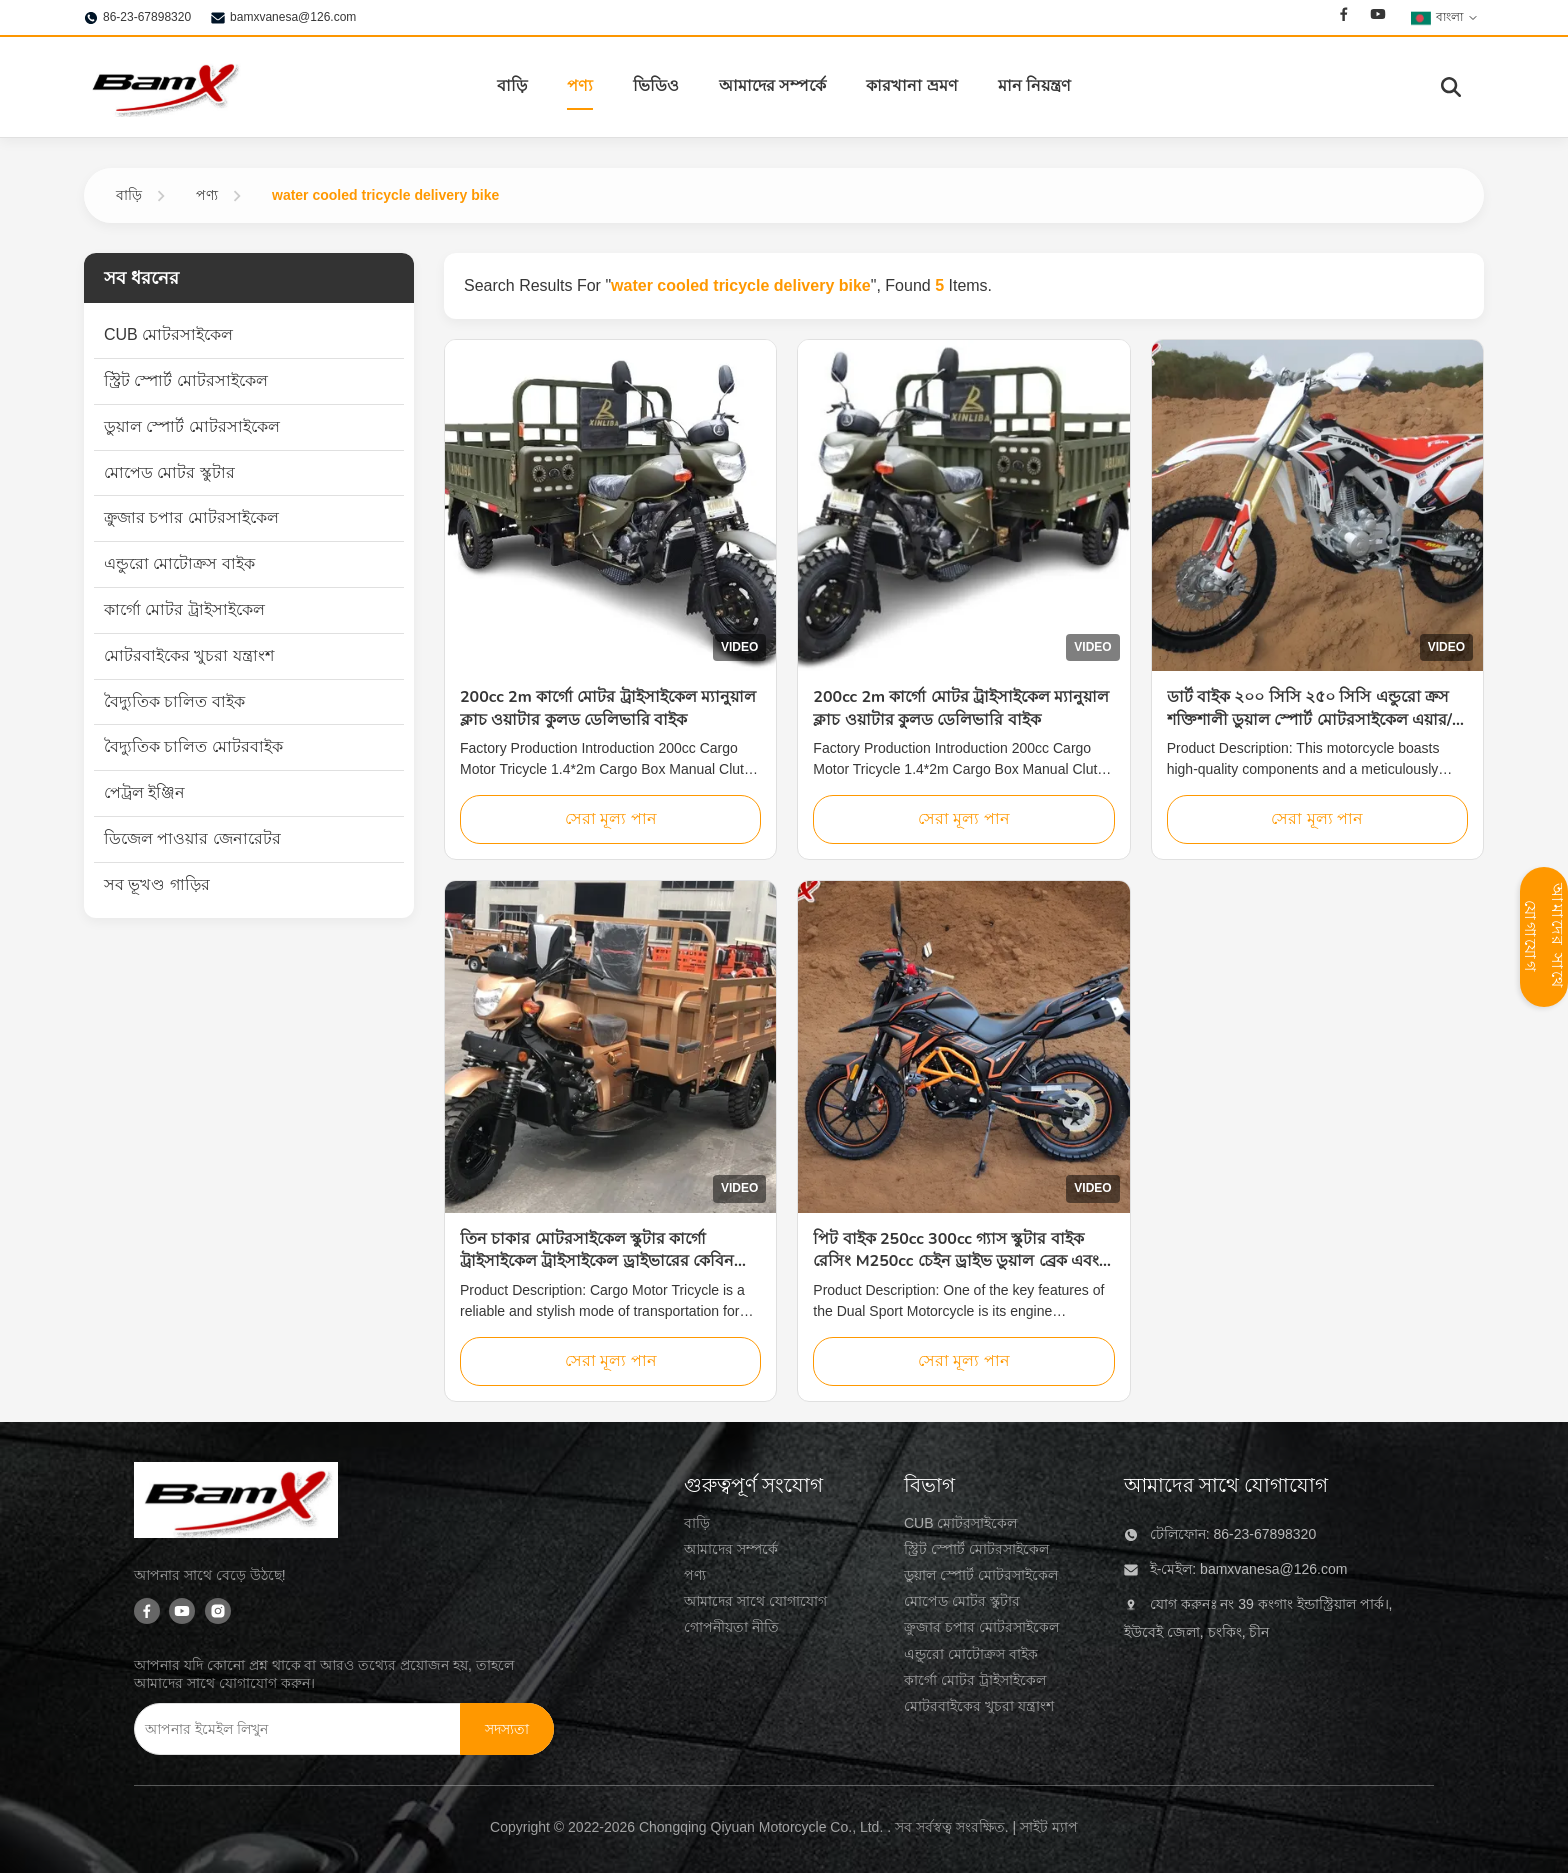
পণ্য (580, 86)
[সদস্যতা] (507, 1729)
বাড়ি (512, 86)
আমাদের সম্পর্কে (772, 86)
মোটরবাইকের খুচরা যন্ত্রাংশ (979, 1706)
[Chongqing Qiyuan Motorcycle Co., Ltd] (236, 1504)
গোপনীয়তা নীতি (731, 1627)
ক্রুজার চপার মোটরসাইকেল (981, 1627)
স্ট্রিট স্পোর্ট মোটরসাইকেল (976, 1549)
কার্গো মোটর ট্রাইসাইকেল (975, 1680)
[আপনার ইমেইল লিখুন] (284, 1729)
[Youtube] (1378, 17)
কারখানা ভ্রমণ (911, 86)
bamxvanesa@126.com (293, 17)
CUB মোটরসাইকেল (960, 1523)
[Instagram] (218, 1612)
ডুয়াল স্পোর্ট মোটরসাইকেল (981, 1575)
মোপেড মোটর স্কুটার (962, 1601)
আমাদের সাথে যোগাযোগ (755, 1601)
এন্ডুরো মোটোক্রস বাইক (971, 1654)
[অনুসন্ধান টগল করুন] (1451, 87)
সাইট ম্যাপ (1049, 1827)
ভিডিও (656, 86)
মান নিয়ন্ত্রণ (1034, 86)
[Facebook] (1344, 17)
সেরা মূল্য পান (611, 818)
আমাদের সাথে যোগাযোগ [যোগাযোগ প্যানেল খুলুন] (1544, 936)
